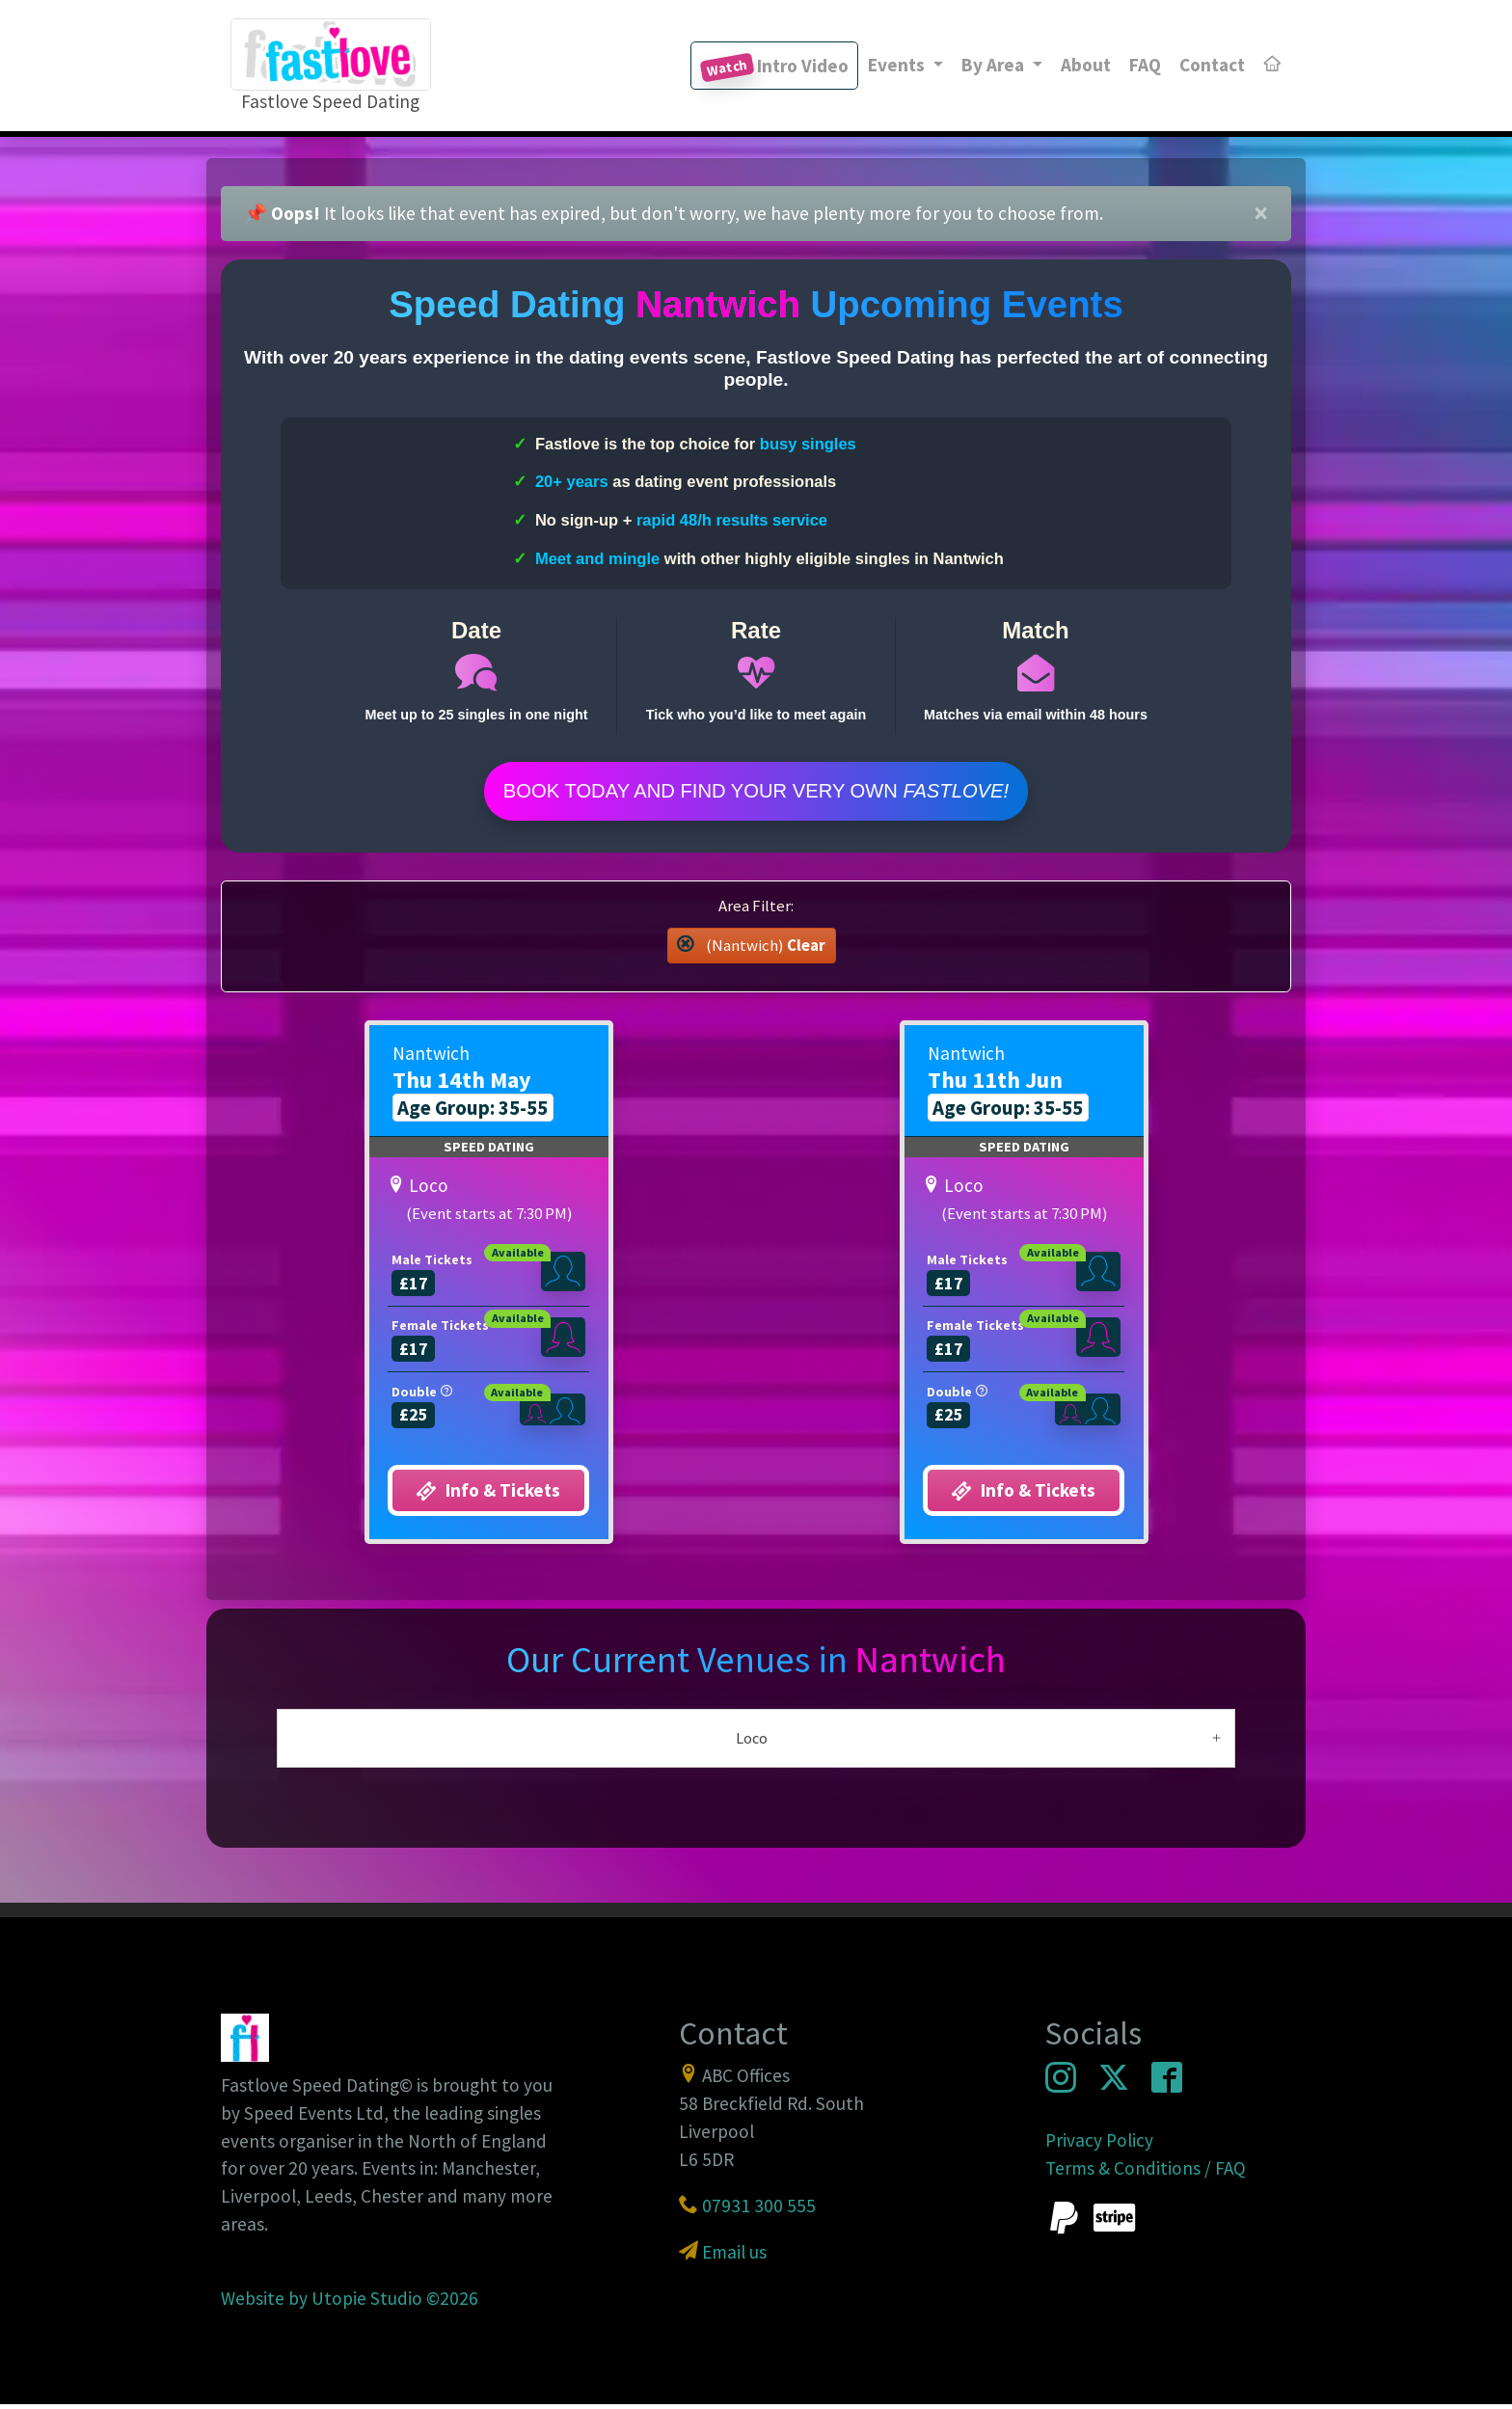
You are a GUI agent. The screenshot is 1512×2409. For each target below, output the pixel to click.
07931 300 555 (759, 2209)
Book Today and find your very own (756, 792)
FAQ (1145, 64)
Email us (734, 2255)
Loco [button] (752, 1741)
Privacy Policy (1099, 2143)
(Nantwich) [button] (751, 949)
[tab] (756, 1742)
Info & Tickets (488, 1495)
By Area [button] (994, 64)
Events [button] (898, 64)
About (1086, 64)
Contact (1212, 64)
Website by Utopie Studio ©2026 (349, 2302)
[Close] (1260, 214)
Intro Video (774, 68)
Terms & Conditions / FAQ (1145, 2171)
